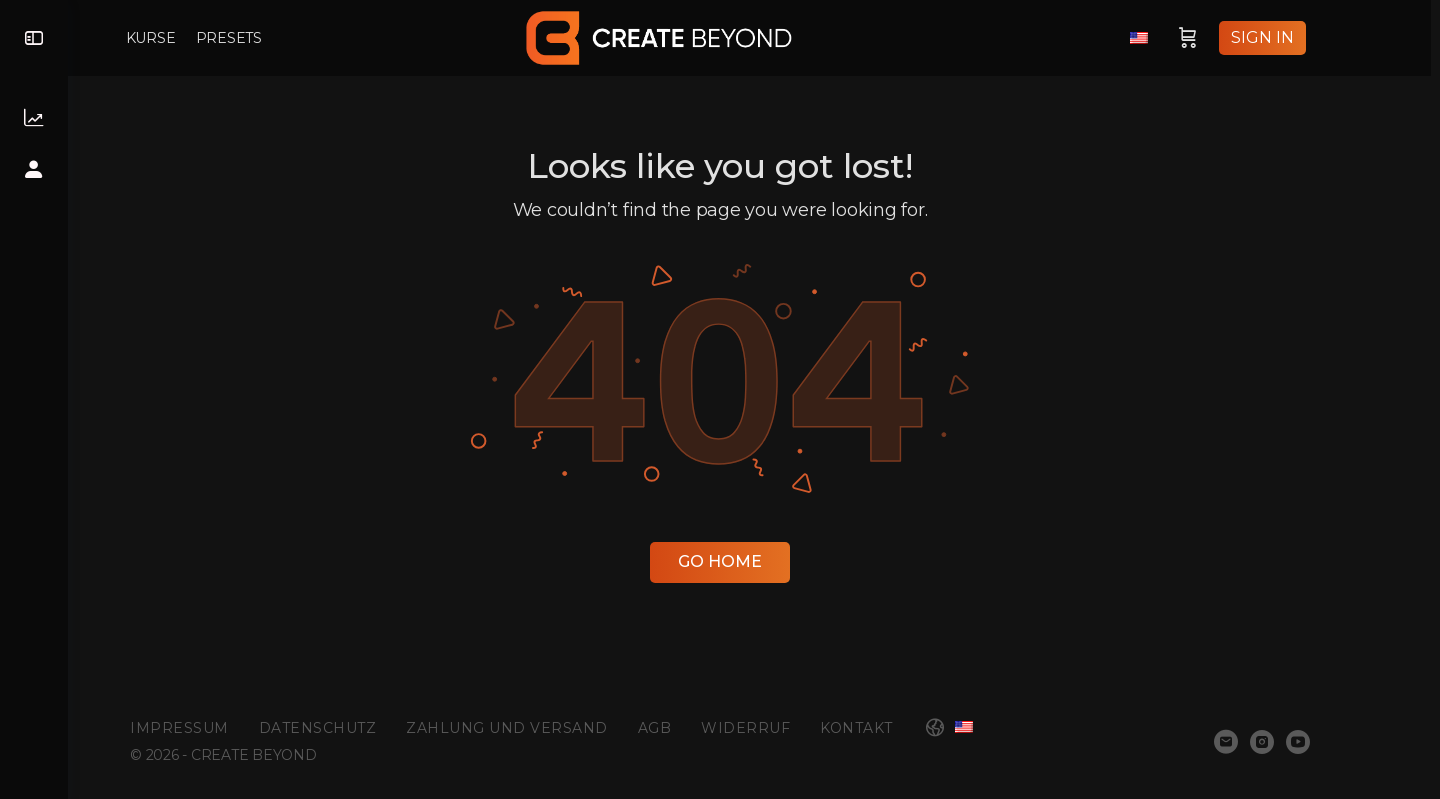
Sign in (1300, 37)
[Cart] (1226, 38)
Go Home (754, 561)
